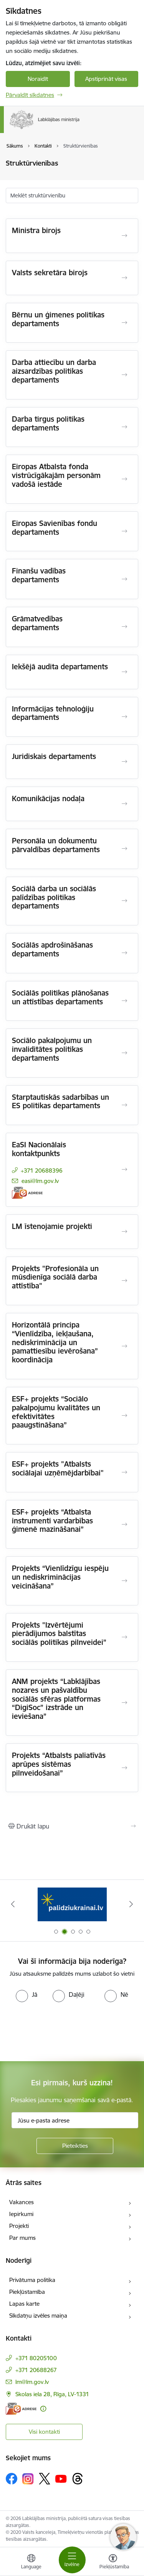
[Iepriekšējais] (12, 1904)
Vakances (21, 2202)
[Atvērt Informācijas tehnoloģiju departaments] (124, 716)
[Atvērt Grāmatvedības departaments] (124, 626)
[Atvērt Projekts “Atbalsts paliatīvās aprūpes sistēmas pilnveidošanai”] (124, 1768)
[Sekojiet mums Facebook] (11, 2478)
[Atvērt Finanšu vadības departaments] (124, 579)
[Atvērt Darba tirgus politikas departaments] (124, 427)
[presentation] (64, 2031)
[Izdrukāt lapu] (72, 1826)
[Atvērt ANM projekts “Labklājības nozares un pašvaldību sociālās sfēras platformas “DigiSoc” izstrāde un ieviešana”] (124, 1702)
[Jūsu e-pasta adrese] (75, 2120)
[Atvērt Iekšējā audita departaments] (124, 672)
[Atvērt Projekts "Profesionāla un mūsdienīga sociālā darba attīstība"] (124, 1280)
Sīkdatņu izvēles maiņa (38, 2315)
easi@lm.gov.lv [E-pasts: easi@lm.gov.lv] (40, 1180)
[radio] (26, 1994)
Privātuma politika (32, 2280)
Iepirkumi (21, 2214)
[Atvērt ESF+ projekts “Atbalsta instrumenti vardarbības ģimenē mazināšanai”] (124, 1524)
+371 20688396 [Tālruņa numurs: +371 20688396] (42, 1170)
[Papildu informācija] (43, 2409)
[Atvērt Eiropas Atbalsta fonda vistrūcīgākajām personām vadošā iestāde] (124, 479)
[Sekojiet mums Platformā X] (44, 2478)
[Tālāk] (131, 1904)
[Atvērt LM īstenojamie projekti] (124, 1231)
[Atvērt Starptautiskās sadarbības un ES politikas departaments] (124, 1105)
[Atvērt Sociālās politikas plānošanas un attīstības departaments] (124, 1000)
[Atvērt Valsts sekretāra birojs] (124, 278)
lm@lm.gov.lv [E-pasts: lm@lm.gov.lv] (32, 2381)
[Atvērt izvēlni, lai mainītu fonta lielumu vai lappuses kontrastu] (112, 2562)
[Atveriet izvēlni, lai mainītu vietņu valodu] (31, 2562)
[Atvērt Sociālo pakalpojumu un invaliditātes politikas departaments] (124, 1053)
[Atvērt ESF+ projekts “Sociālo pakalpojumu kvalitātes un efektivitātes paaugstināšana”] (124, 1415)
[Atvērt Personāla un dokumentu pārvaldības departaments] (124, 848)
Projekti (19, 2225)
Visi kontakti (44, 2431)
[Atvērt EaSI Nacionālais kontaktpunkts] (124, 1169)
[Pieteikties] (74, 2146)
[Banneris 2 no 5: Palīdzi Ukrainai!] (72, 1904)
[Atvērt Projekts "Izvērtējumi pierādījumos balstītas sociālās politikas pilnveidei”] (124, 1637)
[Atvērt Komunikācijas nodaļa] (124, 803)
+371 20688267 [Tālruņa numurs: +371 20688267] (36, 2370)
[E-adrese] (27, 1192)
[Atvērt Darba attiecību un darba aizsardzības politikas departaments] (124, 374)
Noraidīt (38, 78)
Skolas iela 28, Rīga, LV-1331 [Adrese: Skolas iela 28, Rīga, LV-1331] (52, 2394)
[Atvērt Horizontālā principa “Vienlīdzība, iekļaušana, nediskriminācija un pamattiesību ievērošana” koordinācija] (124, 1346)
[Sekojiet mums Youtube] (61, 2478)
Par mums (22, 2237)
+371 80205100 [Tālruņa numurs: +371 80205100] (36, 2358)
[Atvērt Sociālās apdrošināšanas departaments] (124, 953)
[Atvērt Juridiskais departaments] (124, 761)
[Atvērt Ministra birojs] (124, 235)
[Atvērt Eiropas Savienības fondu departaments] (124, 531)
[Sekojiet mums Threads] (77, 2478)
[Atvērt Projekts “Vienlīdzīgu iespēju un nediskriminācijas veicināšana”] (124, 1580)
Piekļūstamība (27, 2291)
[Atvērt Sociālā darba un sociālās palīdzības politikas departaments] (124, 900)
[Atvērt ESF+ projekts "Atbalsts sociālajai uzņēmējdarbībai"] (124, 1472)
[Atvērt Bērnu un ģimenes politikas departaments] (124, 322)
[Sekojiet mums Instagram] (28, 2478)
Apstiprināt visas (106, 78)
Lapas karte (24, 2303)
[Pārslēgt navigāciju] (72, 2559)
